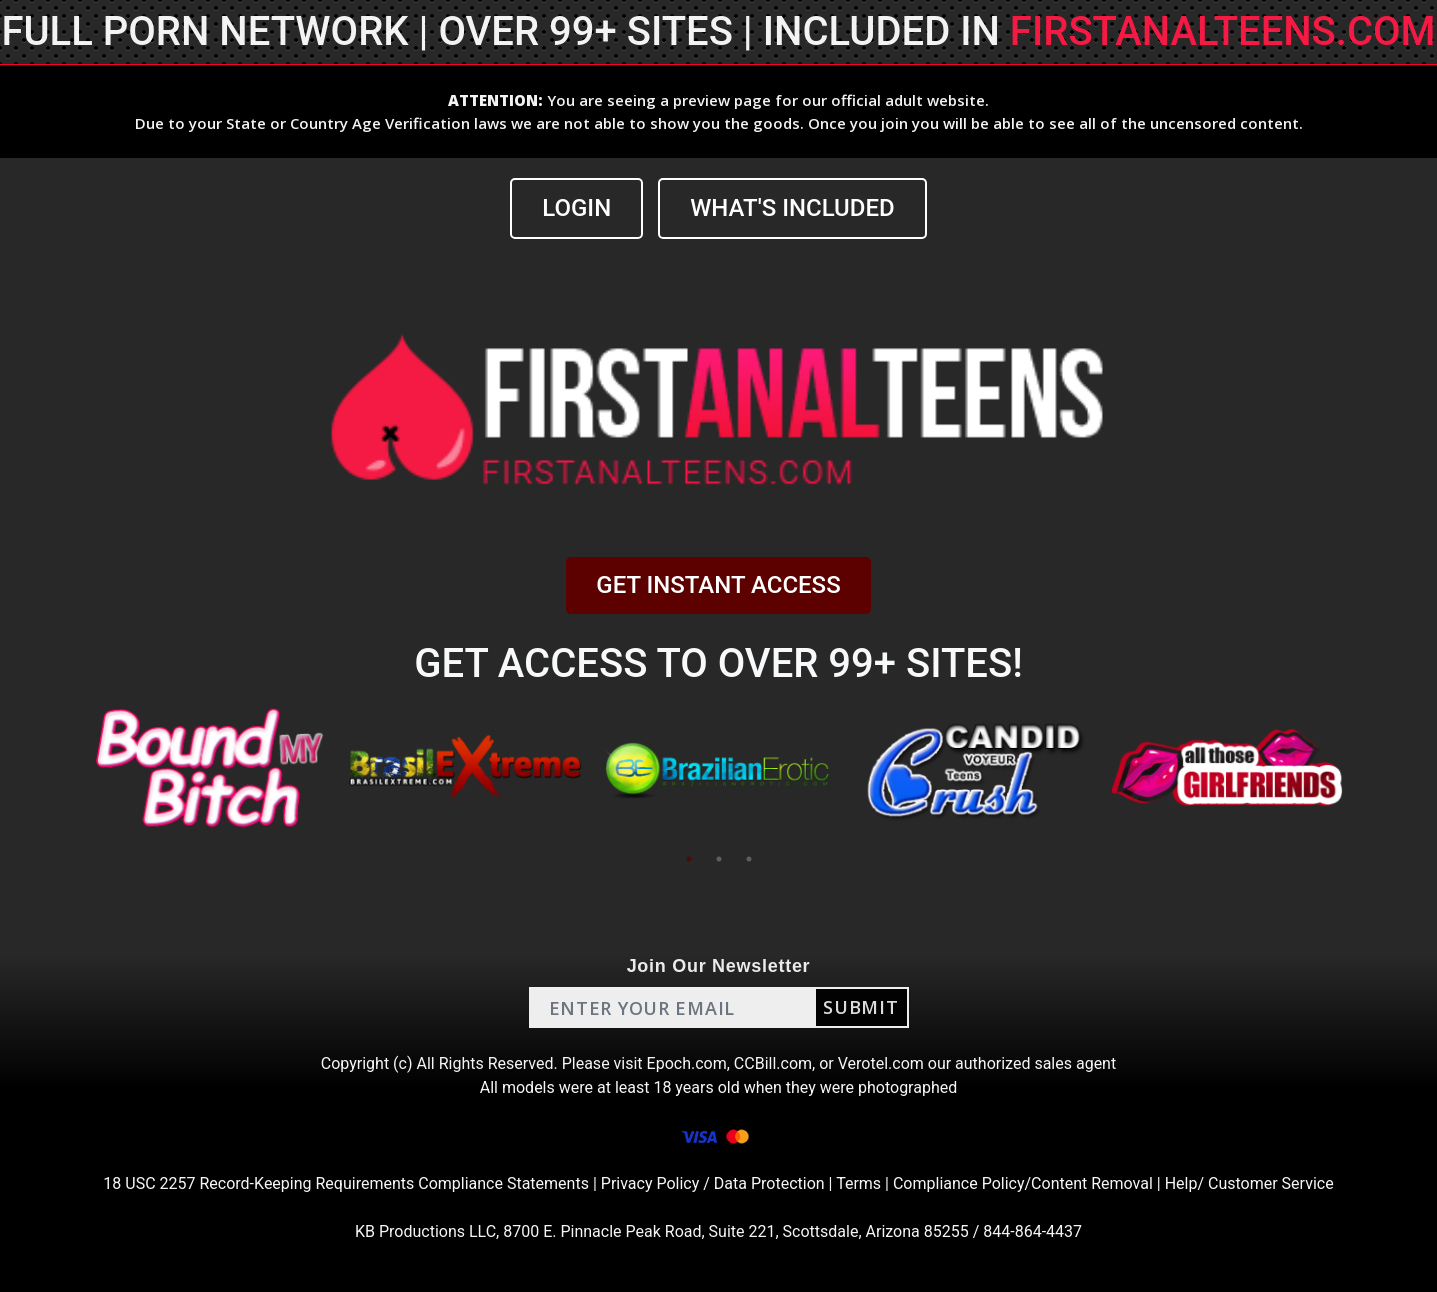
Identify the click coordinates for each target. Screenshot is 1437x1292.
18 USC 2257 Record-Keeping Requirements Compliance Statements (346, 1183)
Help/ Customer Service (1249, 1183)
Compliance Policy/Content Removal (1023, 1183)
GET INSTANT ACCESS (718, 585)
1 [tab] (689, 859)
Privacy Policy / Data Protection (713, 1183)
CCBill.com (773, 1063)
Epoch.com (687, 1063)
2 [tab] (719, 859)
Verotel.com (881, 1063)
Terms (858, 1183)
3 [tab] (749, 859)
